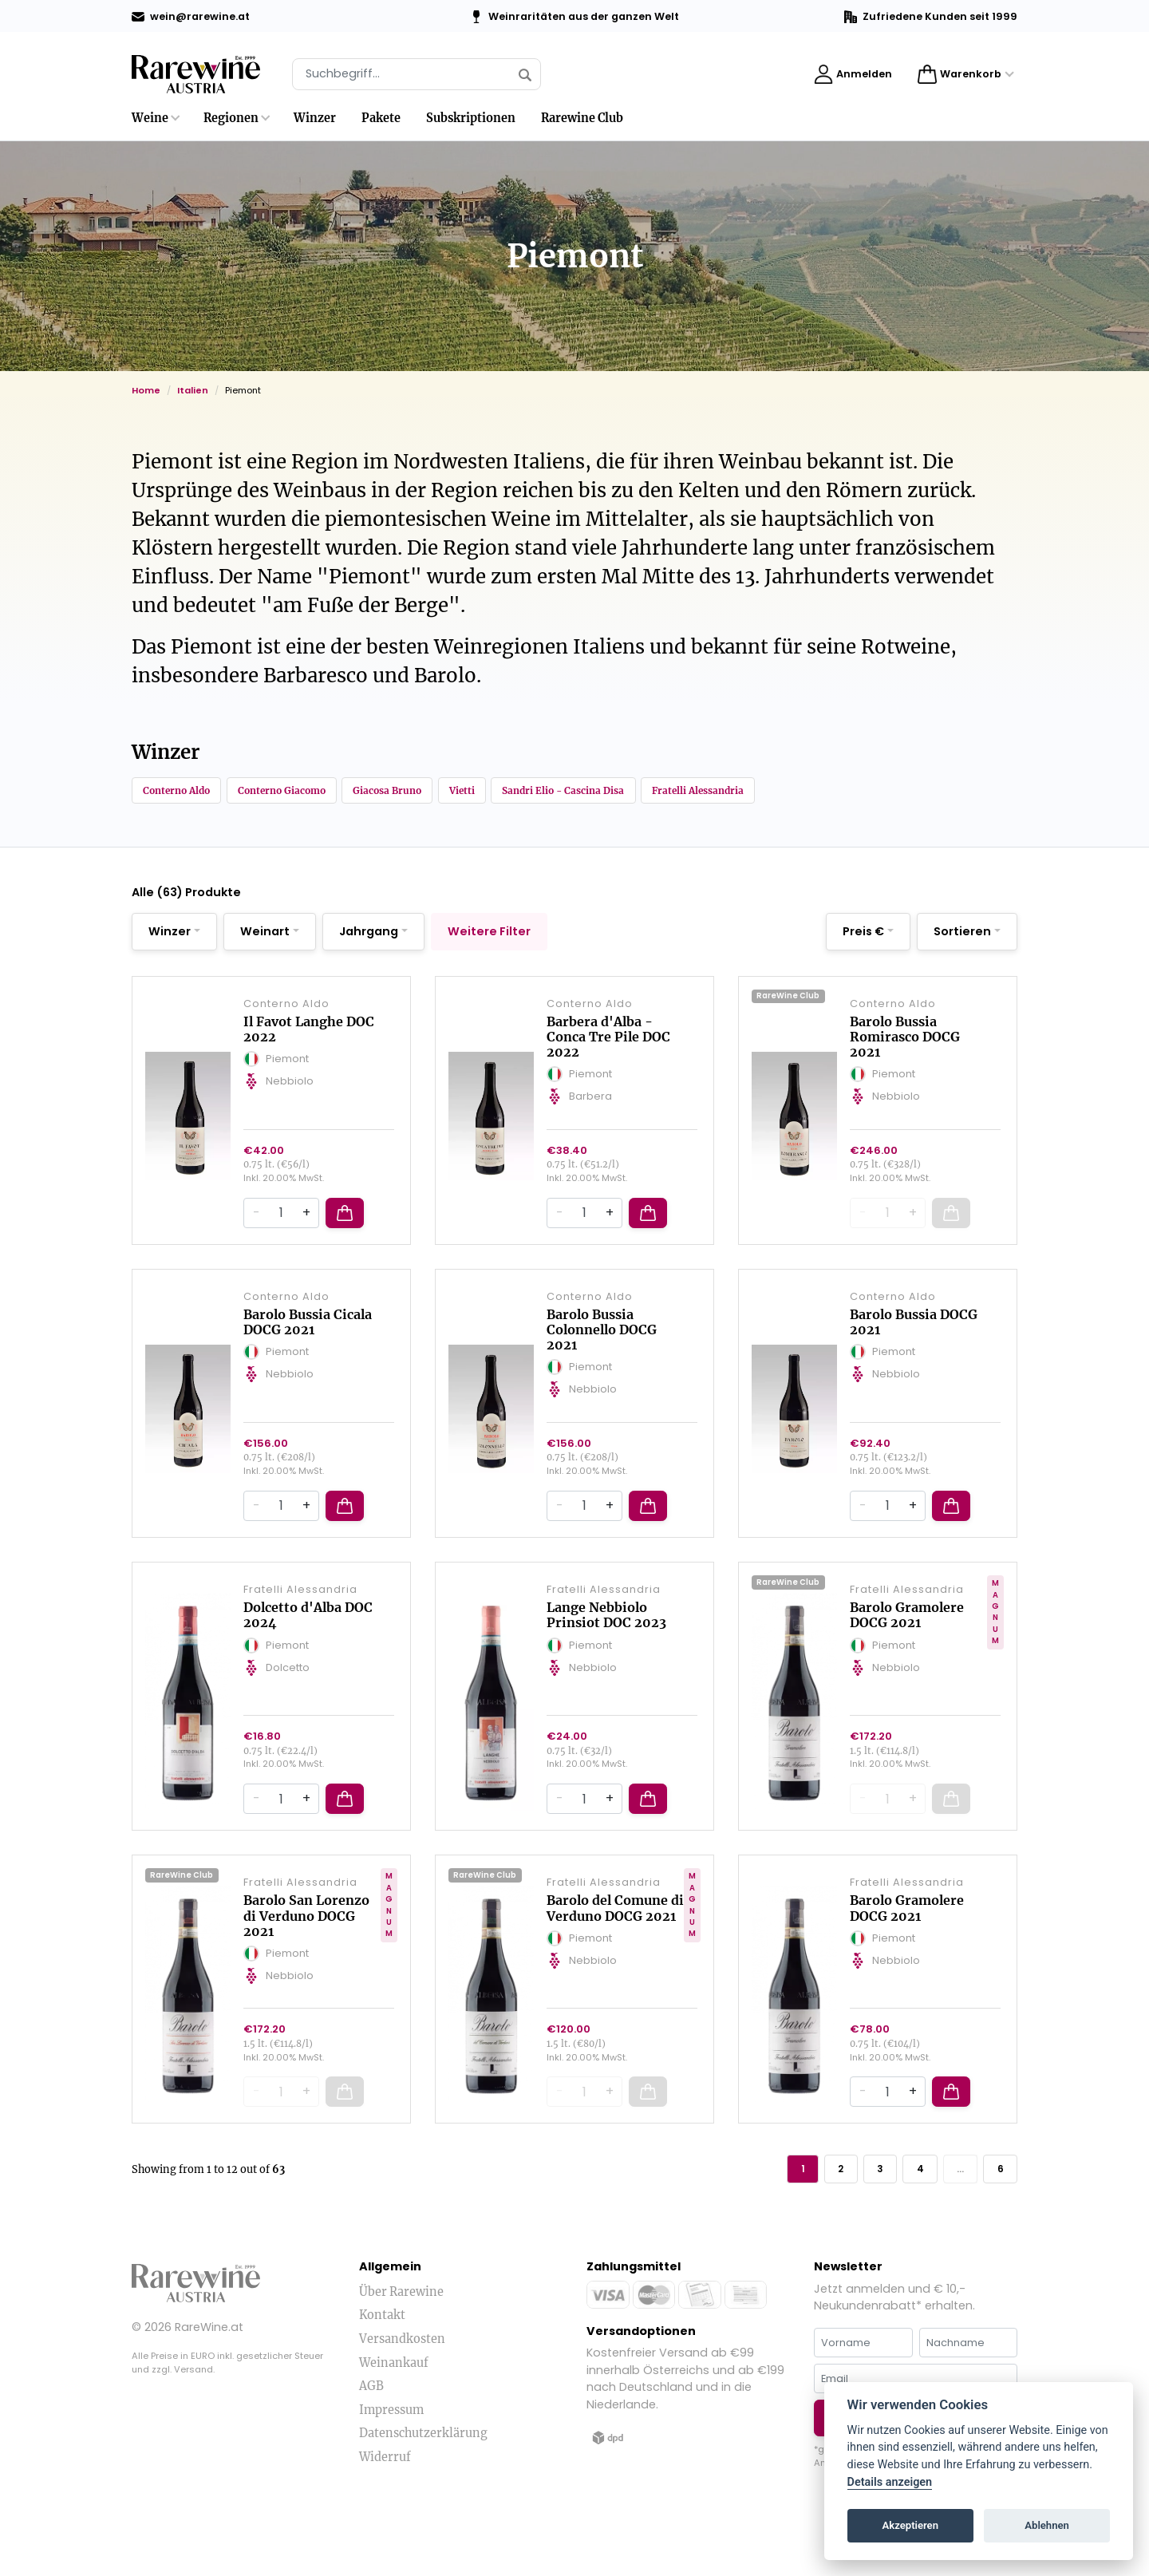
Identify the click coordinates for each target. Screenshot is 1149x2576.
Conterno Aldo (186, 792)
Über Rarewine (401, 2352)
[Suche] (416, 74)
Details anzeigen (890, 2482)
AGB (371, 2446)
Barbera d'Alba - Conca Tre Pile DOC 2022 (608, 1055)
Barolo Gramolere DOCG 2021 (907, 1657)
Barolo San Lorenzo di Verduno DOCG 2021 (306, 1969)
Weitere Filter (489, 938)
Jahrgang (368, 938)
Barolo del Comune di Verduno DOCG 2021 (615, 1961)
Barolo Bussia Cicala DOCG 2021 (307, 1352)
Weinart (265, 938)
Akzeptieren (910, 2525)
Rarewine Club (582, 118)
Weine (150, 118)
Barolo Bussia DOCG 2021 (913, 1352)
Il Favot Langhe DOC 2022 (308, 1047)
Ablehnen (1047, 2525)
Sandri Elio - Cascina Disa (656, 792)
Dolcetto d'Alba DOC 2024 (308, 1657)
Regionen (231, 118)
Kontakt (382, 2376)
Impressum (391, 2470)
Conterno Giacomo (315, 792)
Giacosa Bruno (444, 792)
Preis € (863, 938)
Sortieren (962, 938)
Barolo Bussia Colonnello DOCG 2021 (602, 1360)
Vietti (535, 792)
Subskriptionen (470, 118)
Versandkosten (402, 2399)
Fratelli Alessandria (819, 792)
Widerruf (385, 2517)
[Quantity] (280, 1243)
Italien (192, 390)
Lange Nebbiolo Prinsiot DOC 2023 (606, 1657)
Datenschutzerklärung (423, 2494)
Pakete (381, 118)
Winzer (315, 118)
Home (146, 390)
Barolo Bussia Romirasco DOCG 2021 (905, 1055)
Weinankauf (393, 2423)
